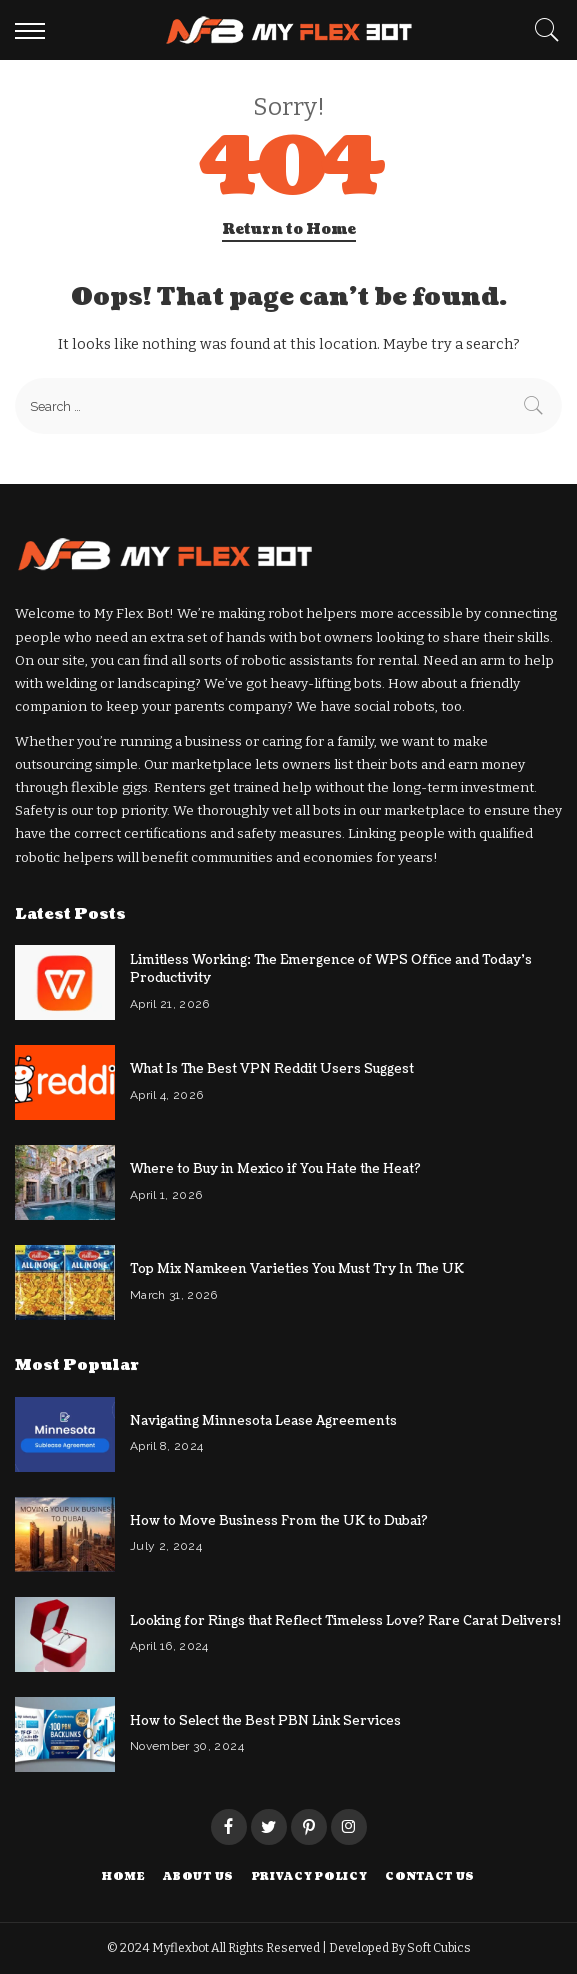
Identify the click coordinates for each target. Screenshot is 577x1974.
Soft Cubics (439, 1948)
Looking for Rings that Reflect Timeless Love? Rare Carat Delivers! (345, 1621)
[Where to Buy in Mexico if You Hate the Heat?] (65, 1182)
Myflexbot (181, 1948)
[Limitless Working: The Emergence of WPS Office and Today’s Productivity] (65, 982)
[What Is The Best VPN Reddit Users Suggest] (65, 1082)
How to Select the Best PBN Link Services (265, 1721)
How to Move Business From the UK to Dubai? (279, 1521)
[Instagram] (349, 1827)
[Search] (542, 30)
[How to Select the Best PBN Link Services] (65, 1734)
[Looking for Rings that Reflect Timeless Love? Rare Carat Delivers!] (65, 1634)
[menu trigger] (35, 30)
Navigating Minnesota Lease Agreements (263, 1421)
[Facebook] (229, 1827)
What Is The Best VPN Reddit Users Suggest (272, 1069)
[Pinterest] (309, 1827)
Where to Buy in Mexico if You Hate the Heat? (275, 1169)
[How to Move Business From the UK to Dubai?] (65, 1534)
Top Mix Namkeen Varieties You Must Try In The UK (297, 1269)
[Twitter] (269, 1827)
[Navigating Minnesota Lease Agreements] (65, 1434)
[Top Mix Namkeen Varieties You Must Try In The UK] (65, 1282)
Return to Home (289, 229)
